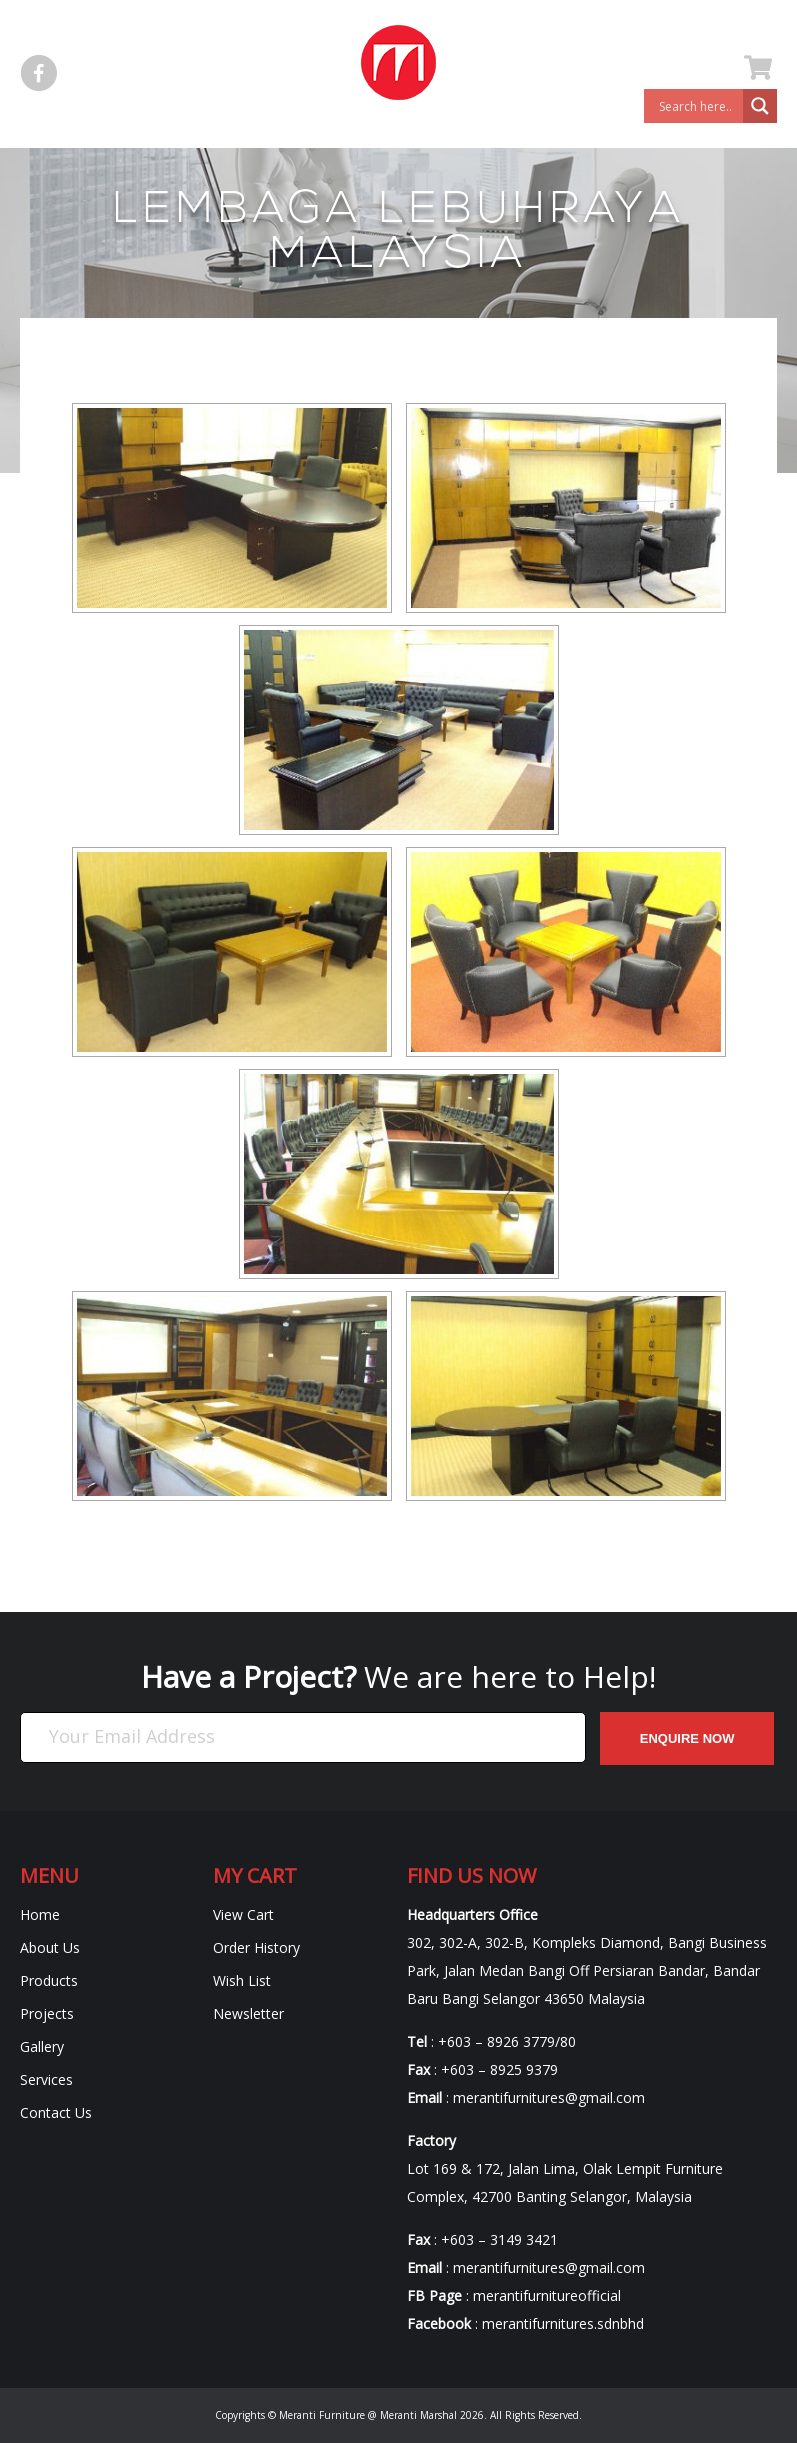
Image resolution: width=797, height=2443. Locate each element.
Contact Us (56, 2112)
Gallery (42, 2046)
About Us (50, 1947)
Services (46, 2079)
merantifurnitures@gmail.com (549, 2097)
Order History (256, 1947)
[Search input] (698, 106)
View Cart (243, 1914)
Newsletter (248, 2013)
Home (40, 1914)
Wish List (242, 1980)
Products (49, 1980)
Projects (47, 2013)
